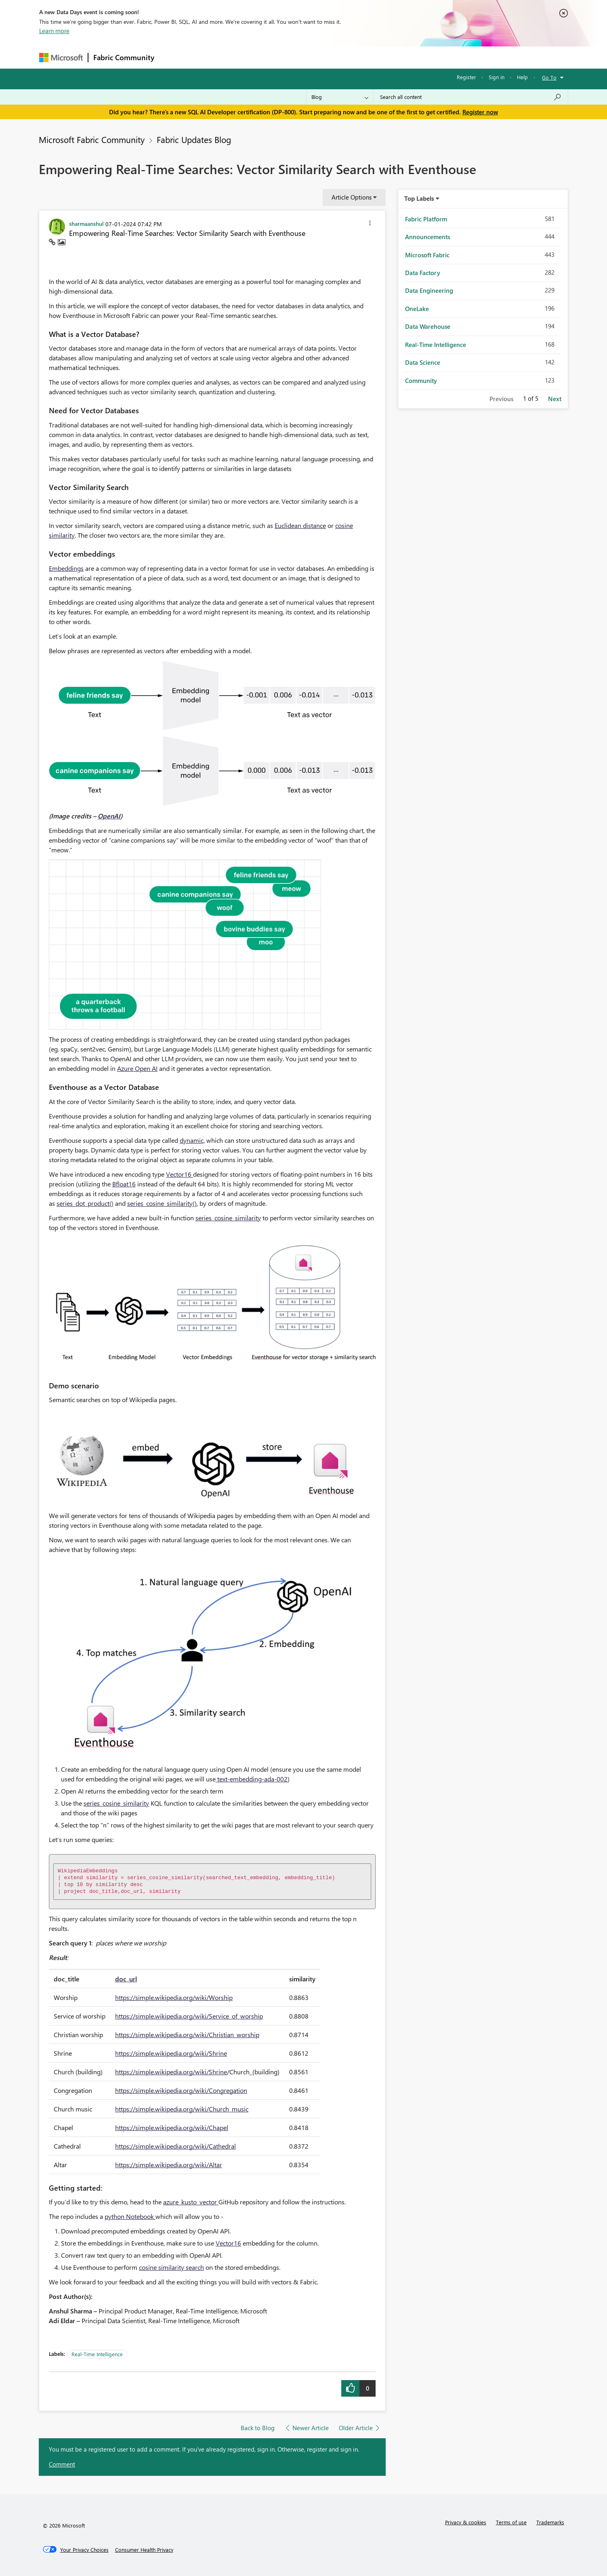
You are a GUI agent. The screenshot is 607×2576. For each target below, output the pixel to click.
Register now (480, 112)
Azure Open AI (137, 1068)
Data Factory (422, 273)
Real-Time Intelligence (97, 2354)
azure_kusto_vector (190, 2201)
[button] (370, 224)
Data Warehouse (427, 326)
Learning (344, 57)
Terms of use (511, 2522)
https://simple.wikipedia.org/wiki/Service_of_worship (189, 2016)
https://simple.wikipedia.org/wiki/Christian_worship (187, 2034)
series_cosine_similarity (228, 1217)
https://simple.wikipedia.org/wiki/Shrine (171, 2053)
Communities (277, 57)
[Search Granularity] (340, 97)
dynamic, (192, 1140)
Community (421, 380)
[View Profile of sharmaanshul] (86, 223)
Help (522, 77)
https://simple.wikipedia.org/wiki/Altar (168, 2164)
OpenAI (109, 816)
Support (378, 57)
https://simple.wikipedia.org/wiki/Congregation (181, 2090)
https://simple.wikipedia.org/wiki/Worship (174, 1997)
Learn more (54, 31)
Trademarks (550, 2522)
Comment (62, 2464)
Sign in (496, 77)
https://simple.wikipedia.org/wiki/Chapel (171, 2127)
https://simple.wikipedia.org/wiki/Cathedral (175, 2146)
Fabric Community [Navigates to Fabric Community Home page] (123, 57)
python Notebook (130, 2216)
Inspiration (208, 57)
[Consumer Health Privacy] (144, 2549)
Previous (501, 399)
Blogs (313, 57)
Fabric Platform (426, 219)
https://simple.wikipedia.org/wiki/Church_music (181, 2109)
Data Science (422, 362)
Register (466, 77)
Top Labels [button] (419, 198)
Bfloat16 (124, 1184)
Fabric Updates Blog (194, 139)
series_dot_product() (85, 1203)
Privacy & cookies (465, 2522)
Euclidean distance (300, 525)
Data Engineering (429, 290)
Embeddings (66, 568)
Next (554, 399)
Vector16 (179, 1174)
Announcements (427, 237)
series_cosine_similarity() (162, 1203)
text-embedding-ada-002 (252, 1779)
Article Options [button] (352, 197)
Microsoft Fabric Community (92, 139)
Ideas (241, 57)
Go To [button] (549, 77)
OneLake (417, 309)
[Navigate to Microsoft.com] (61, 57)
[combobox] (470, 97)
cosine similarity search (171, 2267)
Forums (172, 57)
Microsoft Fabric (427, 255)
